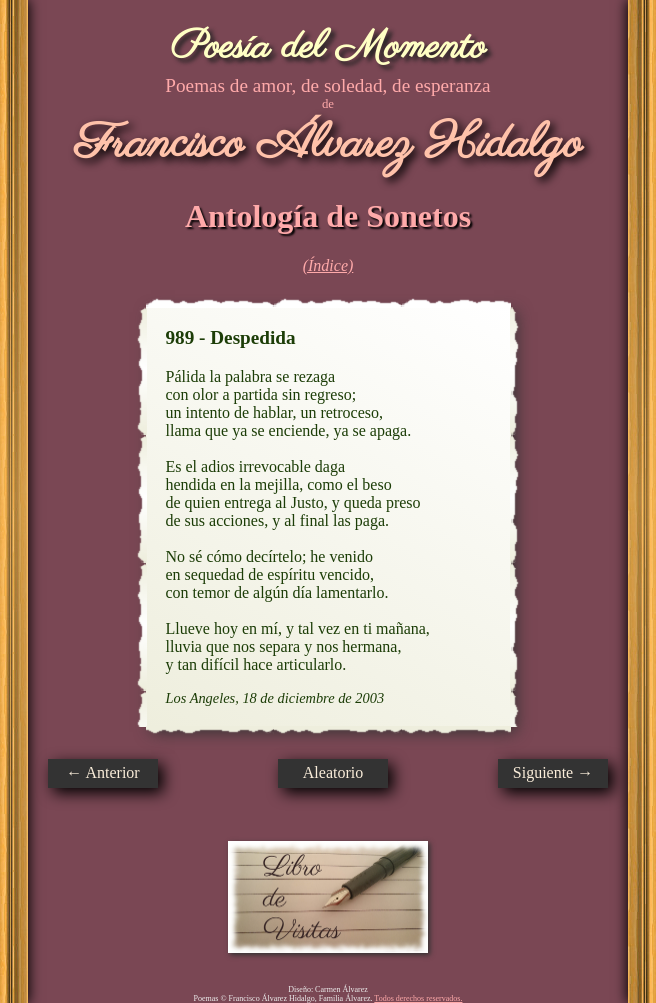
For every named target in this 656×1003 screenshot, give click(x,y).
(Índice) (328, 265)
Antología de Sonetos (328, 216)
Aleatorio (333, 772)
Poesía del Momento (328, 47)
